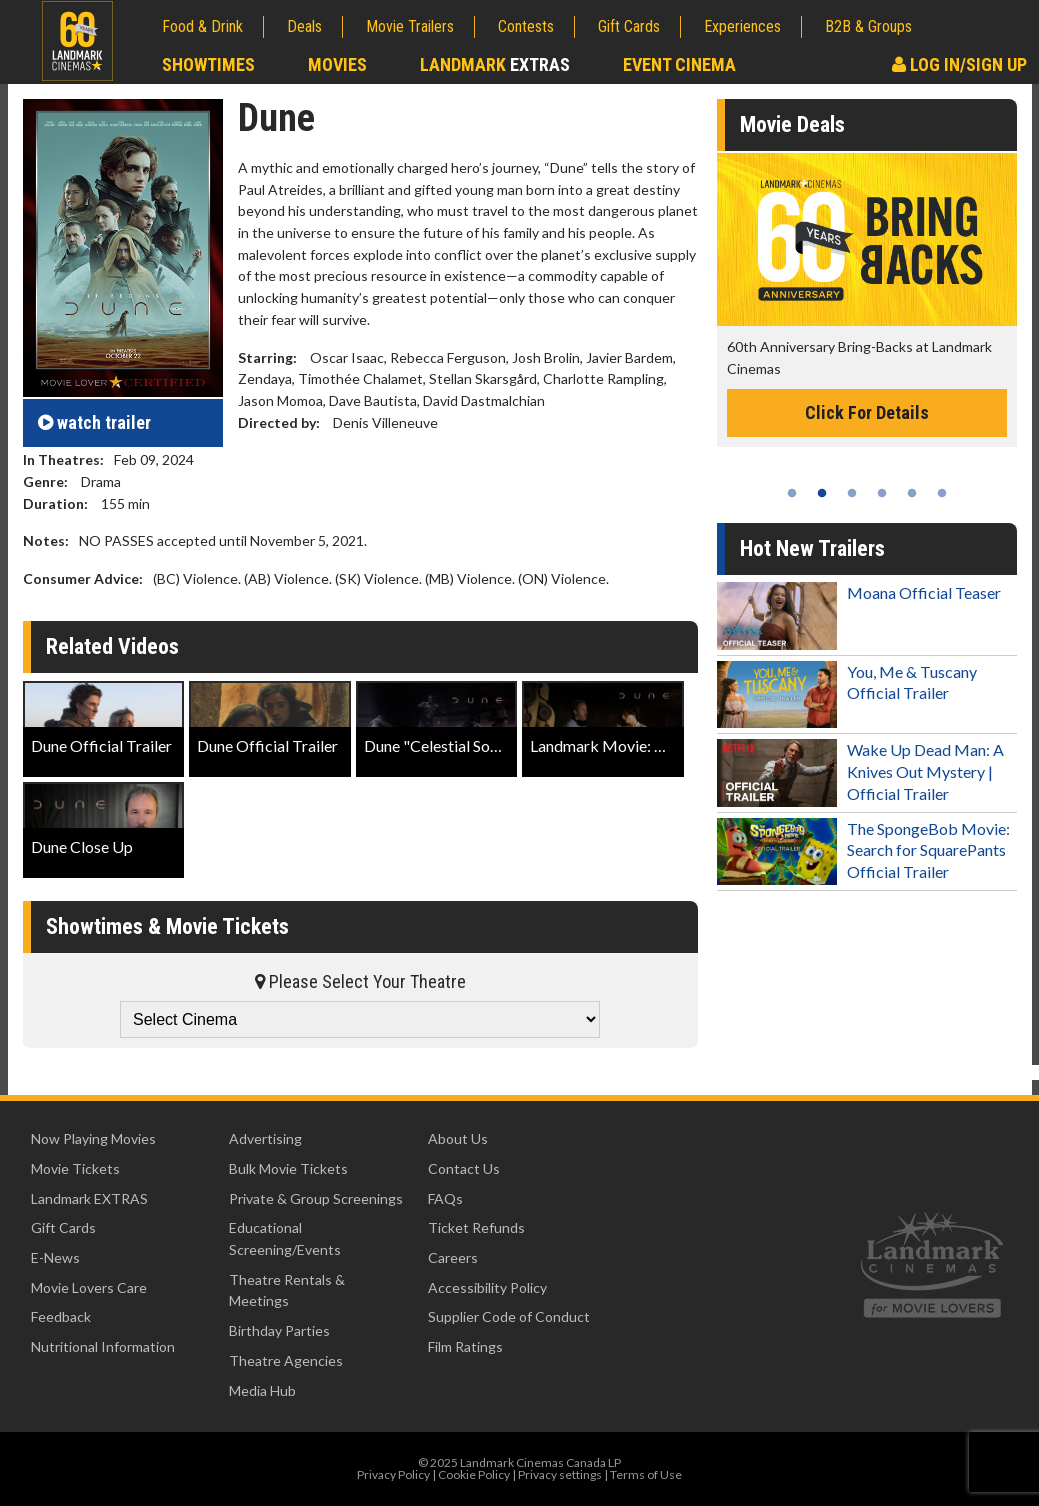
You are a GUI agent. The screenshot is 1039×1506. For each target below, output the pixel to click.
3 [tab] (852, 493)
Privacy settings (560, 1474)
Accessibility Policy (487, 1287)
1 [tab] (792, 493)
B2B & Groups (868, 26)
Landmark (495, 64)
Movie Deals (792, 124)
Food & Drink (202, 26)
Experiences (742, 26)
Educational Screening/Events (285, 1238)
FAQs (445, 1198)
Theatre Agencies (286, 1360)
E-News (55, 1257)
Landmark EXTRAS (89, 1198)
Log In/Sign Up (959, 64)
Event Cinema (679, 64)
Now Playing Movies (93, 1138)
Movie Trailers (410, 26)
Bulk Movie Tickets (288, 1168)
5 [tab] (912, 493)
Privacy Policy (393, 1474)
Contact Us (464, 1168)
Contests (526, 26)
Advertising (265, 1138)
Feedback (61, 1316)
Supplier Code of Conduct (509, 1316)
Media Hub (262, 1390)
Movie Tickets (75, 1168)
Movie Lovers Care (89, 1287)
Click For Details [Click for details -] (867, 412)
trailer (94, 422)
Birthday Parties (279, 1330)
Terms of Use (646, 1474)
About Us (458, 1138)
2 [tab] (822, 493)
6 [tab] (942, 493)
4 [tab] (882, 493)
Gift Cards (629, 26)
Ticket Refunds (476, 1227)
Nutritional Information (103, 1346)
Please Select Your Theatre (360, 981)
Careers (453, 1257)
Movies (337, 64)
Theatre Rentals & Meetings (287, 1290)
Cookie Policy (474, 1474)
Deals (304, 26)
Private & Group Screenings (316, 1198)
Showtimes (208, 64)
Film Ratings (465, 1346)
